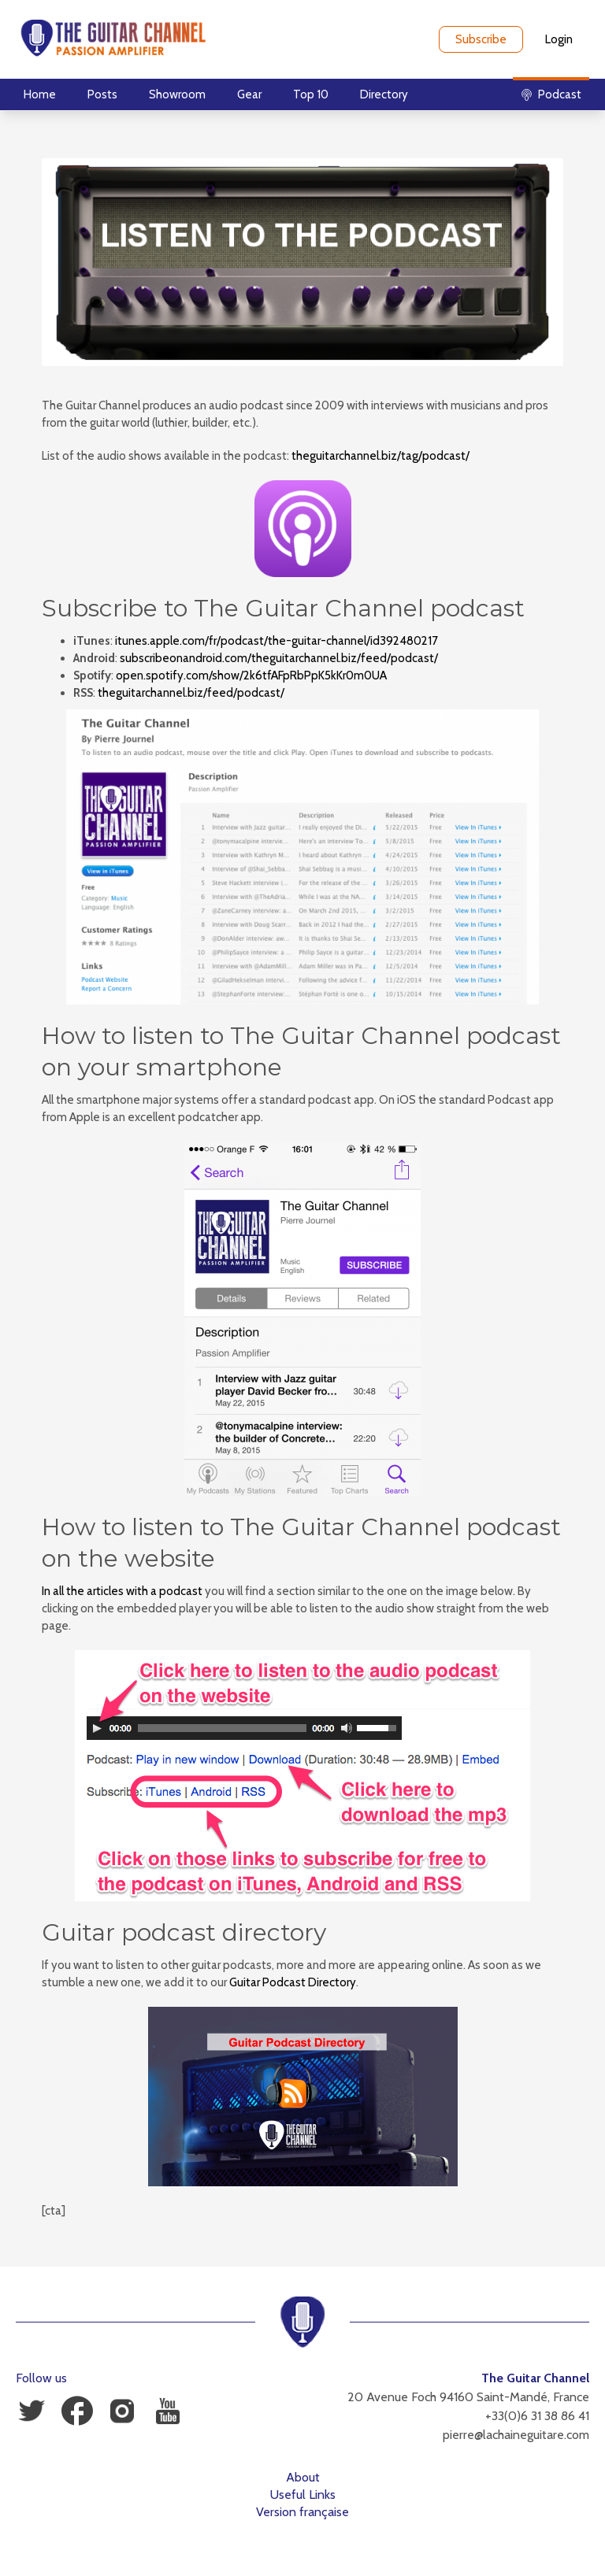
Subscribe (481, 39)
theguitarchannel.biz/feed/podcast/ (191, 693)
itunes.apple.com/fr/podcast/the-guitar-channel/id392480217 (276, 641)
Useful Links (303, 2494)
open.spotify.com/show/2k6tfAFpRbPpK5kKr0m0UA (251, 675)
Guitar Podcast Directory (292, 1982)
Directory (384, 94)
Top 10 (310, 94)
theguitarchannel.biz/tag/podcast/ (380, 456)
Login (559, 39)
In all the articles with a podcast (122, 1591)
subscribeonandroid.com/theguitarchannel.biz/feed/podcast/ (279, 658)
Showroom (177, 94)
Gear (249, 94)
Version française (302, 2511)
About (303, 2477)
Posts (102, 94)
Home (40, 94)
